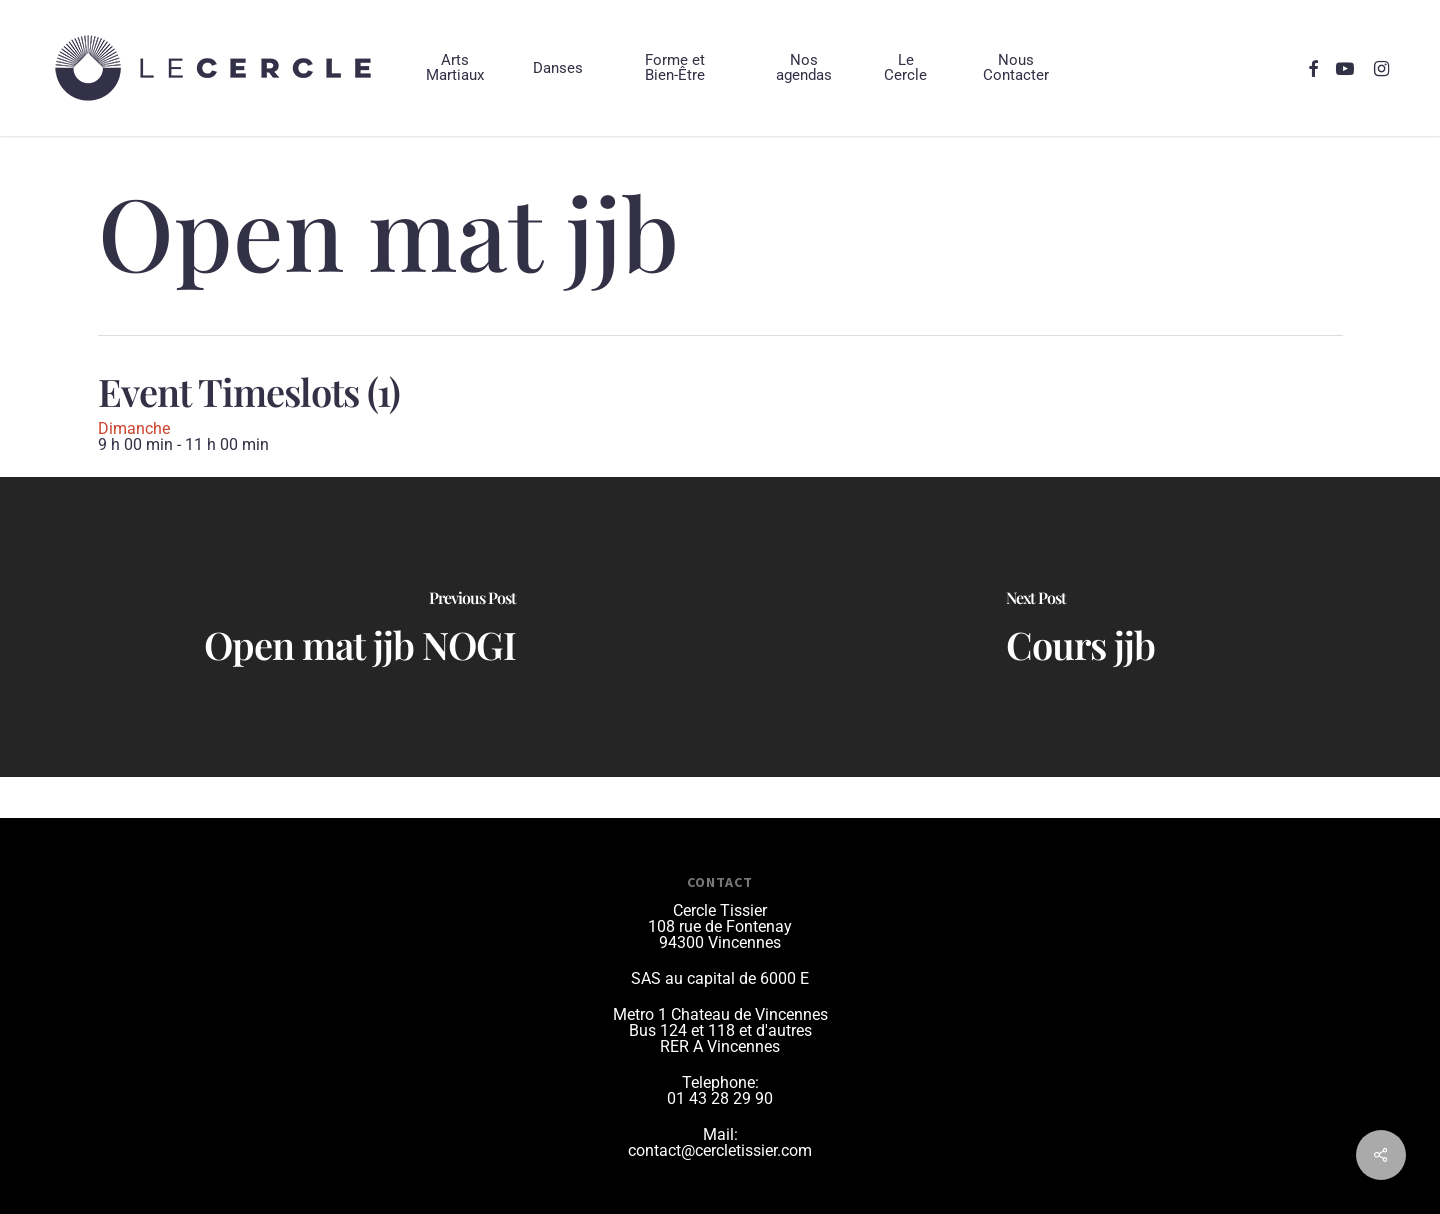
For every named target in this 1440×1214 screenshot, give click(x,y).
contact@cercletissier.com (720, 1150)
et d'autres (775, 1030)
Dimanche (134, 428)
